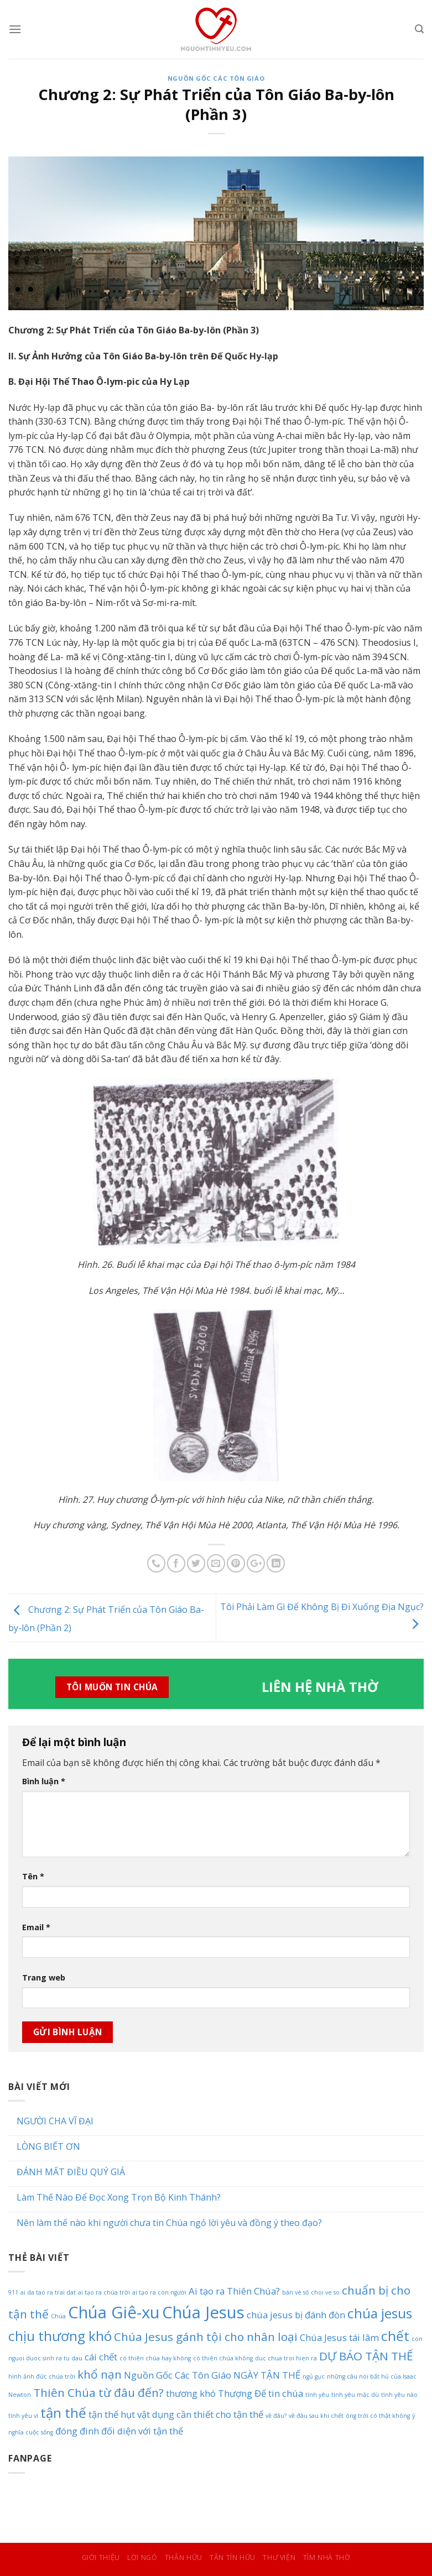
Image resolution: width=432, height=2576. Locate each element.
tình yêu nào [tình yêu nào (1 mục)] (399, 2395)
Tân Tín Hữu (233, 2557)
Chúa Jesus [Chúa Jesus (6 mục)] (203, 2312)
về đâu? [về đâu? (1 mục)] (276, 2416)
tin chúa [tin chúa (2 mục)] (285, 2393)
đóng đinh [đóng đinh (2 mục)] (77, 2431)
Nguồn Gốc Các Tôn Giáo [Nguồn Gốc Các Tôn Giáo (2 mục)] (177, 2375)
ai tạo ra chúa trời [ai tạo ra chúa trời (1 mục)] (104, 2292)
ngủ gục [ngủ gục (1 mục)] (314, 2376)
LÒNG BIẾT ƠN (48, 2146)
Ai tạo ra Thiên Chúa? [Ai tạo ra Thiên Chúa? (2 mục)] (234, 2291)
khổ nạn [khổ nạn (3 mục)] (99, 2374)
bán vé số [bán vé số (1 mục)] (295, 2292)
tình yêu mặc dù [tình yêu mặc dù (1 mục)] (355, 2395)
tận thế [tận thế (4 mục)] (63, 2412)
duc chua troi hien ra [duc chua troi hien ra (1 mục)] (286, 2358)
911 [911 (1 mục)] (13, 2292)
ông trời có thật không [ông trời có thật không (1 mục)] (378, 2416)
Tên (33, 1876)
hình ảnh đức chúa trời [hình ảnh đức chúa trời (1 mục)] (41, 2376)
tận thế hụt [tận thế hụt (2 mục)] (112, 2414)
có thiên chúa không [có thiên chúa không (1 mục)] (223, 2358)
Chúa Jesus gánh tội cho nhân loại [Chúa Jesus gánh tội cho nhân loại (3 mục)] (206, 2336)
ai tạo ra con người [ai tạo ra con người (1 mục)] (159, 2292)
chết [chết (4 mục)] (395, 2336)
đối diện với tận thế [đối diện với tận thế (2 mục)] (142, 2431)
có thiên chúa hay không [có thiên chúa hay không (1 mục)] (155, 2358)
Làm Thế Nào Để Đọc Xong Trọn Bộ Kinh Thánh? (119, 2197)
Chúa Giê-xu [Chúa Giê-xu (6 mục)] (114, 2312)
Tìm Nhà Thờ (327, 2557)
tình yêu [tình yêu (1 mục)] (317, 2395)
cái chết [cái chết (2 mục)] (101, 2356)
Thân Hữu (183, 2557)
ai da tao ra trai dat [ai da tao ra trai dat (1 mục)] (48, 2292)
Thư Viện (279, 2557)
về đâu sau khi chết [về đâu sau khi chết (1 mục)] (316, 2416)
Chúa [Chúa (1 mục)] (58, 2316)
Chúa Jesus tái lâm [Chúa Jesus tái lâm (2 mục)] (339, 2337)
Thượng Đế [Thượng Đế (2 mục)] (242, 2393)
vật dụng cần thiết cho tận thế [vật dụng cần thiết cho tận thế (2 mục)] (200, 2414)
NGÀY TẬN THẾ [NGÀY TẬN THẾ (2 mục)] (266, 2375)
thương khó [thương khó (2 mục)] (191, 2393)
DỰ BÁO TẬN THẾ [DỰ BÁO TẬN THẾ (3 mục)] (366, 2356)
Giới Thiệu (101, 2557)
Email (36, 1927)
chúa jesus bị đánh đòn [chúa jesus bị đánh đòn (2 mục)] (296, 2314)
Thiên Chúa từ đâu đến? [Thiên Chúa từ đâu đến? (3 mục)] (98, 2392)
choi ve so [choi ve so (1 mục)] (325, 2292)
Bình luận (43, 1781)
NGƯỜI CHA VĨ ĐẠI (55, 2121)
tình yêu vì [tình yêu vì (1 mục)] (23, 2416)
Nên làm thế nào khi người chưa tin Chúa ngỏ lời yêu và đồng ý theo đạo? (169, 2223)
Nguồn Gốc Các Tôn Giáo (216, 78)
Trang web (43, 1977)
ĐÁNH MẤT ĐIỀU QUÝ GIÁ (71, 2172)
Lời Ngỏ (142, 2557)
